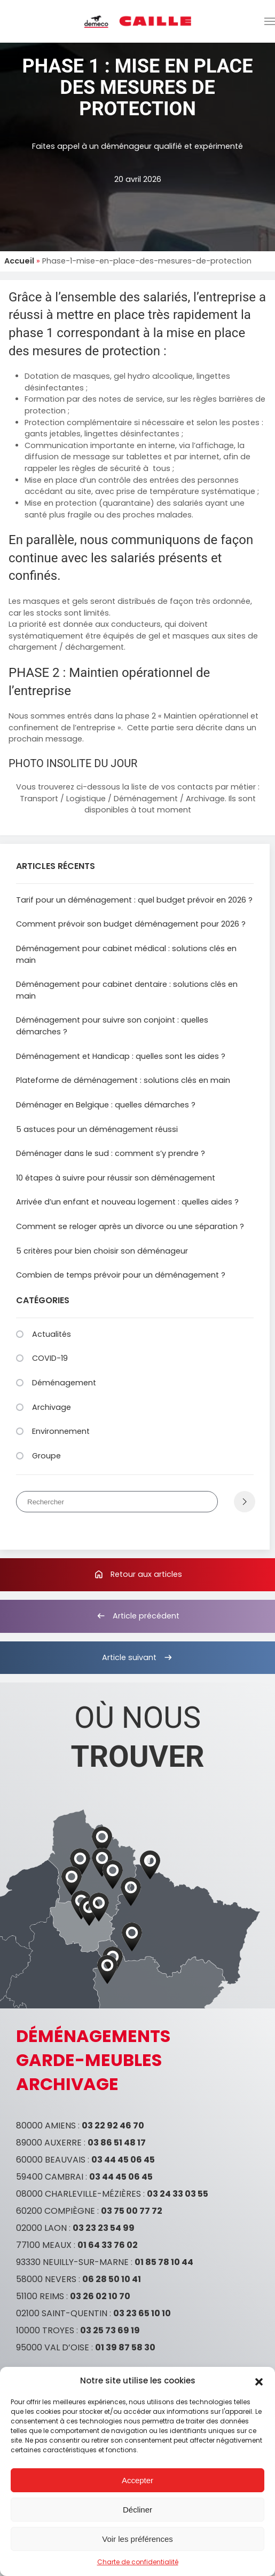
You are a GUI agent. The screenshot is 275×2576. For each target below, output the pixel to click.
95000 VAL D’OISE (52, 2347)
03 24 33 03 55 (177, 2194)
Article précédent (137, 1615)
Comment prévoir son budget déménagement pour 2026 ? (131, 924)
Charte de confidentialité (137, 2561)
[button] (259, 2380)
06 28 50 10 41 (111, 2279)
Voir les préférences (137, 2538)
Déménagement (64, 1382)
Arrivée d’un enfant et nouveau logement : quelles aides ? (127, 1202)
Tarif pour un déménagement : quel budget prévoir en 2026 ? (134, 900)
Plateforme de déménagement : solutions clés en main (123, 1080)
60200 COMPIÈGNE (55, 2211)
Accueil (19, 261)
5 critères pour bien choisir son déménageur (102, 1251)
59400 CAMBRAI (49, 2177)
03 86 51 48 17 (117, 2142)
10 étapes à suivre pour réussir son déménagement (115, 1178)
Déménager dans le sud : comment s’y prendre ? (110, 1153)
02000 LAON (41, 2228)
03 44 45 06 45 (123, 2160)
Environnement (61, 1431)
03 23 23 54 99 (104, 2228)
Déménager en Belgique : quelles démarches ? (105, 1104)
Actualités (51, 1334)
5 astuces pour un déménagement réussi (97, 1129)
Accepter (137, 2480)
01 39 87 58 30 (125, 2347)
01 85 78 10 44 (164, 2262)
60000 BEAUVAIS (50, 2160)
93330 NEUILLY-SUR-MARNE (72, 2262)
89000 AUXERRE (49, 2142)
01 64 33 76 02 (107, 2245)
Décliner (137, 2509)
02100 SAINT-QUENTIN (61, 2313)
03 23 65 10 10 (142, 2313)
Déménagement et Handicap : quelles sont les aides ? (120, 1056)
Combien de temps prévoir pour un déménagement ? (120, 1275)
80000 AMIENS (46, 2125)
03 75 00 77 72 (131, 2211)
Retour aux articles (137, 1574)
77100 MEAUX (44, 2245)
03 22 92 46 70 (113, 2125)
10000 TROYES (45, 2330)
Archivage (51, 1407)
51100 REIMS (40, 2296)
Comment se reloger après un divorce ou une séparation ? (130, 1226)
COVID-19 (50, 1358)
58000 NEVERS (46, 2279)
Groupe (46, 1455)
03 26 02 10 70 (100, 2296)
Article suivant (138, 1657)
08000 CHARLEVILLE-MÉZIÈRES (78, 2194)
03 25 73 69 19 (110, 2330)
